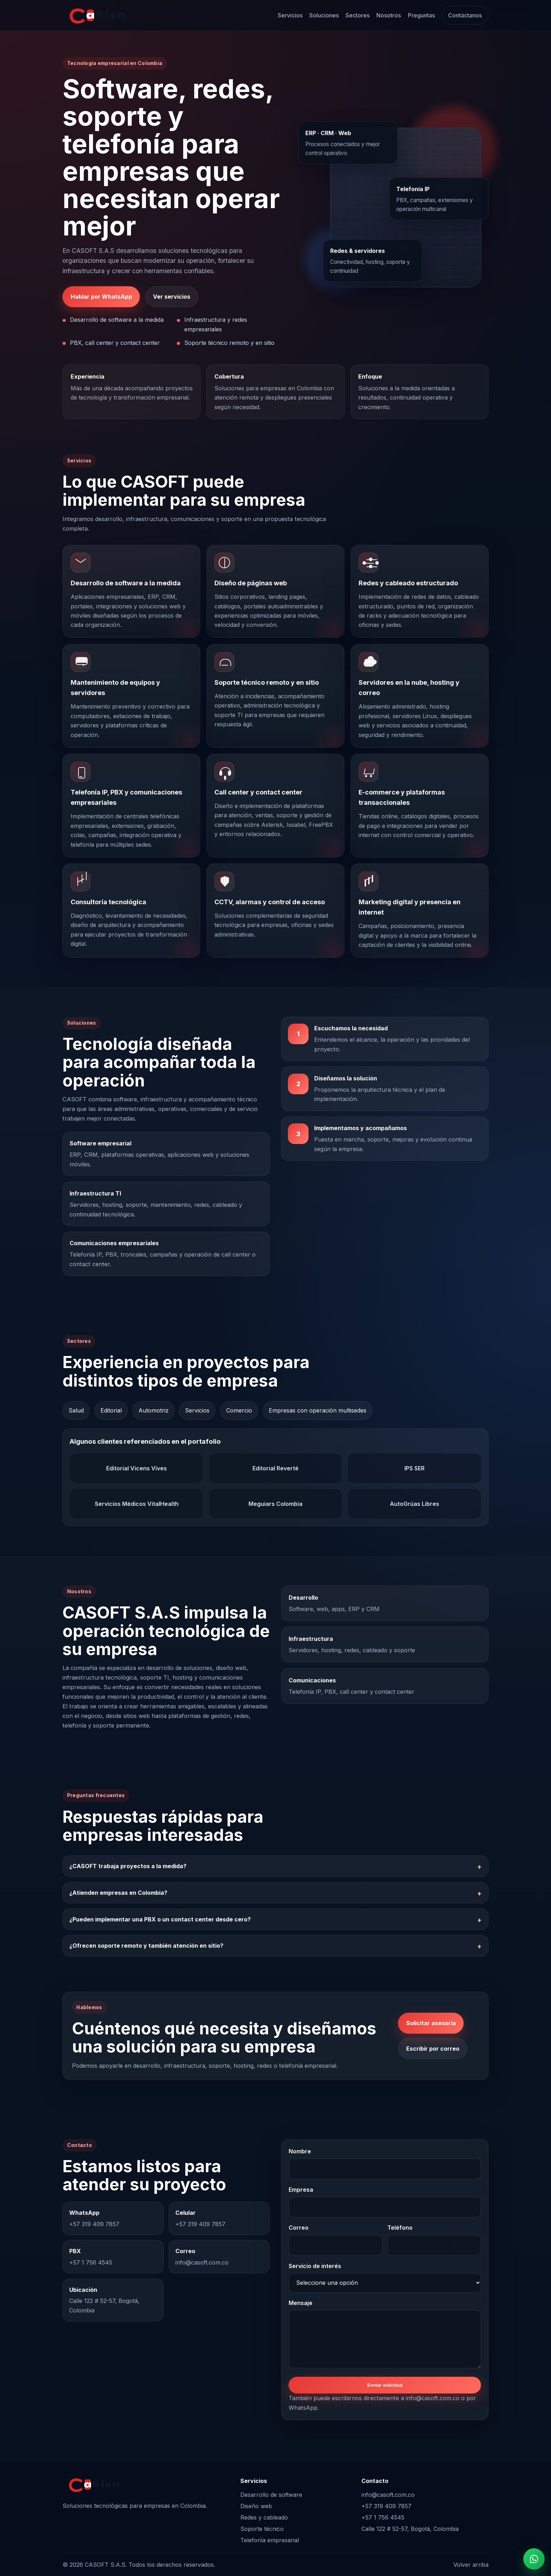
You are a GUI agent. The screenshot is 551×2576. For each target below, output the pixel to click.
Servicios (290, 15)
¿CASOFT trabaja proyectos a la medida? (127, 1866)
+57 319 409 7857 (386, 2506)
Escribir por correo (432, 2048)
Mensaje (300, 2302)
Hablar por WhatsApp (101, 296)
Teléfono (400, 2227)
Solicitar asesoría (431, 2023)
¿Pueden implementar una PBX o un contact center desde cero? (160, 1919)
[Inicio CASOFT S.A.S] (95, 15)
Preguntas (421, 15)
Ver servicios (171, 296)
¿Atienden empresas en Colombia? (118, 1892)
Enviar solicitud (384, 2385)
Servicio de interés (315, 2265)
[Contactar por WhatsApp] (534, 2559)
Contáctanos (465, 15)
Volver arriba (471, 2564)
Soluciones (324, 15)
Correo (299, 2227)
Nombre (300, 2151)
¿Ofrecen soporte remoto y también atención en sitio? (146, 1945)
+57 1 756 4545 (382, 2517)
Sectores (357, 15)
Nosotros (388, 15)
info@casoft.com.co (388, 2494)
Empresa (301, 2189)
